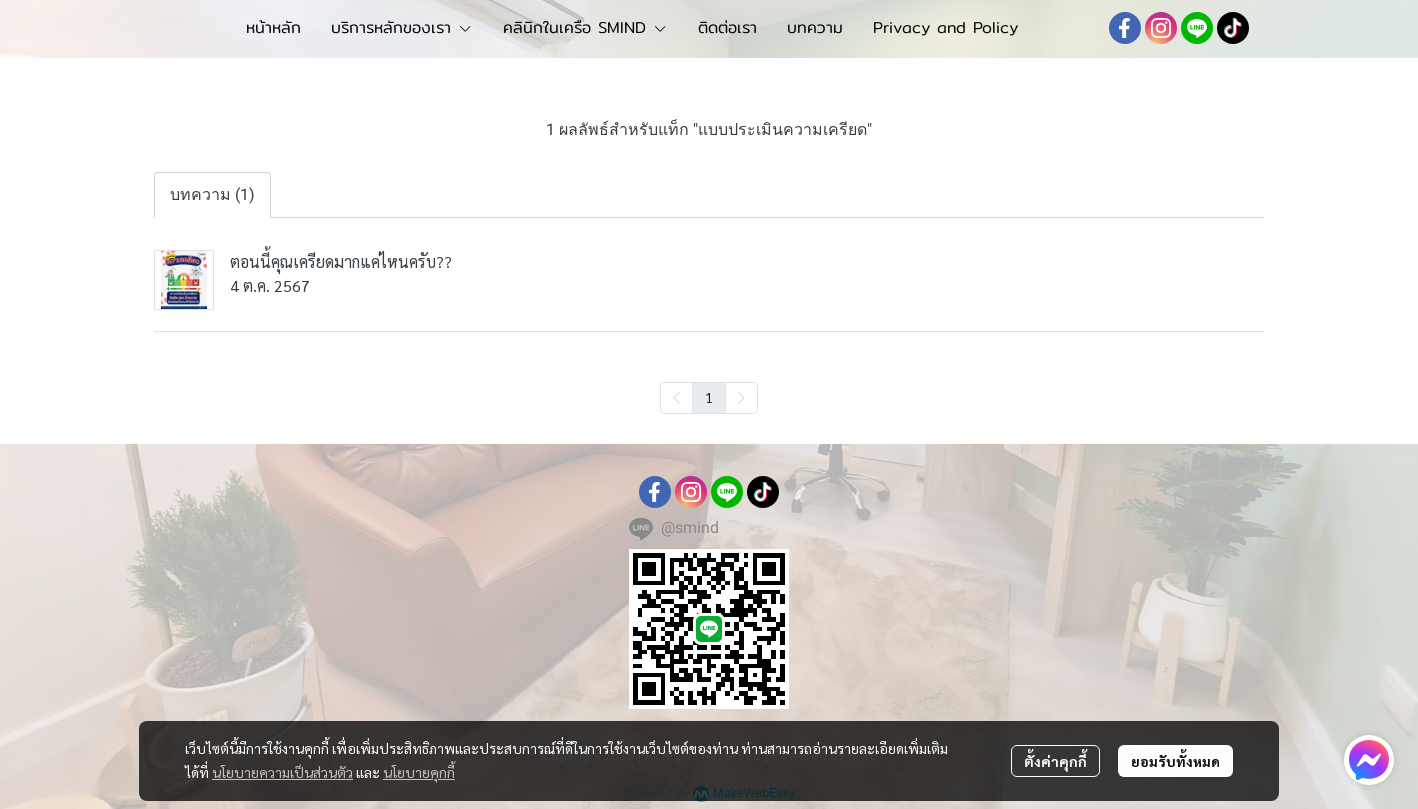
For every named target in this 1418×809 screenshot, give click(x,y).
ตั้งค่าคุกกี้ (1055, 761)
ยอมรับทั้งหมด (1175, 761)
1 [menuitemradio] (709, 397)
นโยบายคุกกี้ (419, 772)
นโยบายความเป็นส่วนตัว (282, 772)
